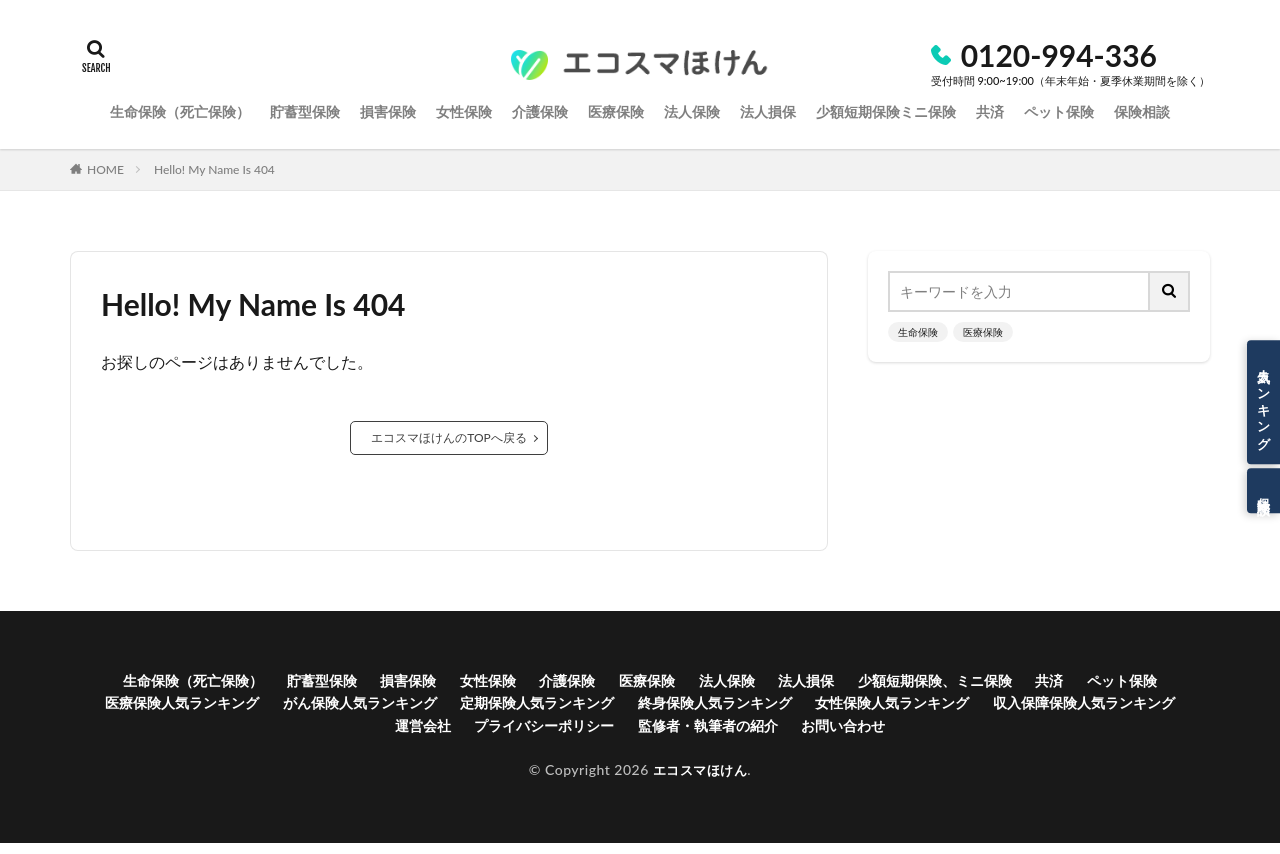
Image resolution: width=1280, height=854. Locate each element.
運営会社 (512, 734)
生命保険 (918, 332)
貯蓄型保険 (342, 682)
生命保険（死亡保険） (198, 682)
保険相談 (1264, 490)
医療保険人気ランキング (293, 708)
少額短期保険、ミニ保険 (1018, 682)
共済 (1146, 682)
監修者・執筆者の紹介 (832, 734)
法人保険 (787, 682)
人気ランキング (1264, 402)
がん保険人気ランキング (492, 708)
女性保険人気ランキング (1091, 708)
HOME (105, 169)
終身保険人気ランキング (891, 708)
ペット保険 (141, 708)
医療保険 (983, 332)
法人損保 (875, 682)
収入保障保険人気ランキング (353, 734)
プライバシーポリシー (648, 734)
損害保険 (437, 682)
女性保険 (525, 682)
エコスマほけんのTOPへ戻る (449, 437)
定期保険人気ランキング (692, 708)
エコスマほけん (700, 780)
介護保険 (612, 682)
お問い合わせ (983, 734)
